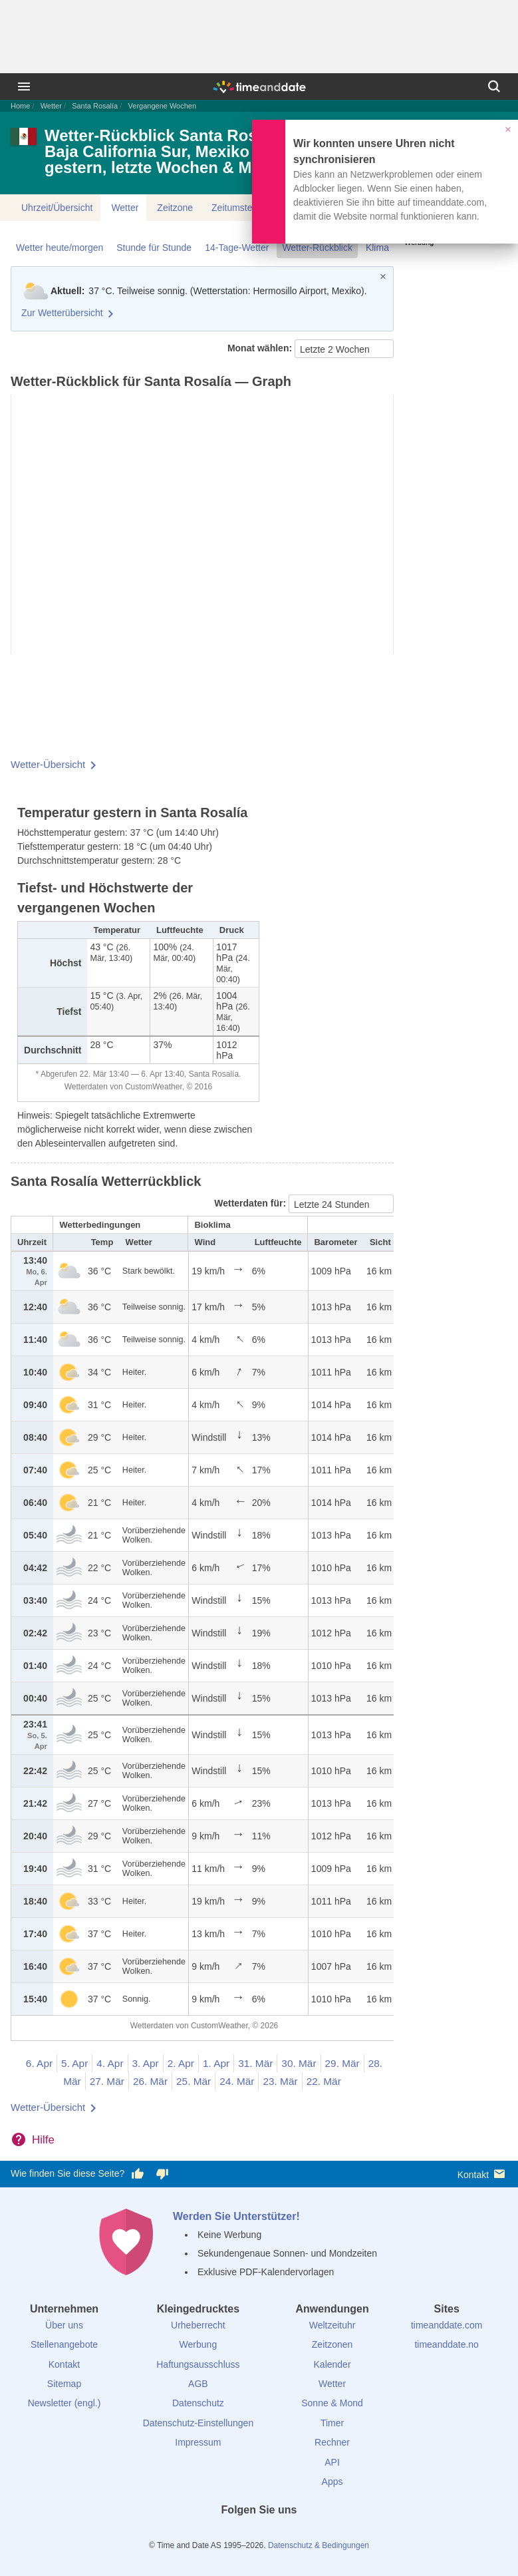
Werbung (198, 2344)
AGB (198, 2383)
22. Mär (324, 2081)
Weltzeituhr (332, 2325)
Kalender (332, 2364)
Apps (332, 2481)
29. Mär (342, 2063)
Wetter (51, 106)
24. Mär (236, 2081)
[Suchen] (494, 86)
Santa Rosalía (95, 106)
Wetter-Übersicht (48, 764)
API (332, 2462)
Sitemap (64, 2383)
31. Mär (255, 2063)
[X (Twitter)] (237, 2534)
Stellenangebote (64, 2344)
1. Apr (216, 2063)
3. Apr (145, 2063)
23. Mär (280, 2081)
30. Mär (298, 2063)
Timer (332, 2423)
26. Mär (150, 2081)
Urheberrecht (198, 2325)
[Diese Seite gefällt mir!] (137, 2174)
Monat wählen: (261, 348)
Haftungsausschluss (197, 2364)
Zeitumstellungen (247, 207)
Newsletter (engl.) (64, 2403)
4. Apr (109, 2063)
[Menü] (24, 86)
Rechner (332, 2442)
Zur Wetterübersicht (62, 312)
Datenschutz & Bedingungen (318, 2545)
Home (20, 106)
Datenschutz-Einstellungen (198, 2423)
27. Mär (107, 2081)
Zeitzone (175, 207)
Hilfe (43, 2139)
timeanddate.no (446, 2344)
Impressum (198, 2442)
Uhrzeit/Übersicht (56, 207)
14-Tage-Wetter (237, 247)
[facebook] (214, 2534)
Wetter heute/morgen (59, 247)
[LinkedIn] (259, 2534)
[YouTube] (304, 2534)
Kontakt (482, 2173)
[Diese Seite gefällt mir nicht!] (161, 2174)
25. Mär (193, 2081)
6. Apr (39, 2063)
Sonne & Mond (332, 2403)
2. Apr (181, 2063)
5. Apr (74, 2063)
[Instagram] (281, 2534)
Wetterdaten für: (251, 1203)
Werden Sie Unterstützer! (236, 2216)
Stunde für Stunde (154, 247)
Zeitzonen (332, 2344)
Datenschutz (198, 2403)
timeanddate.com (446, 2325)
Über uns (64, 2325)
